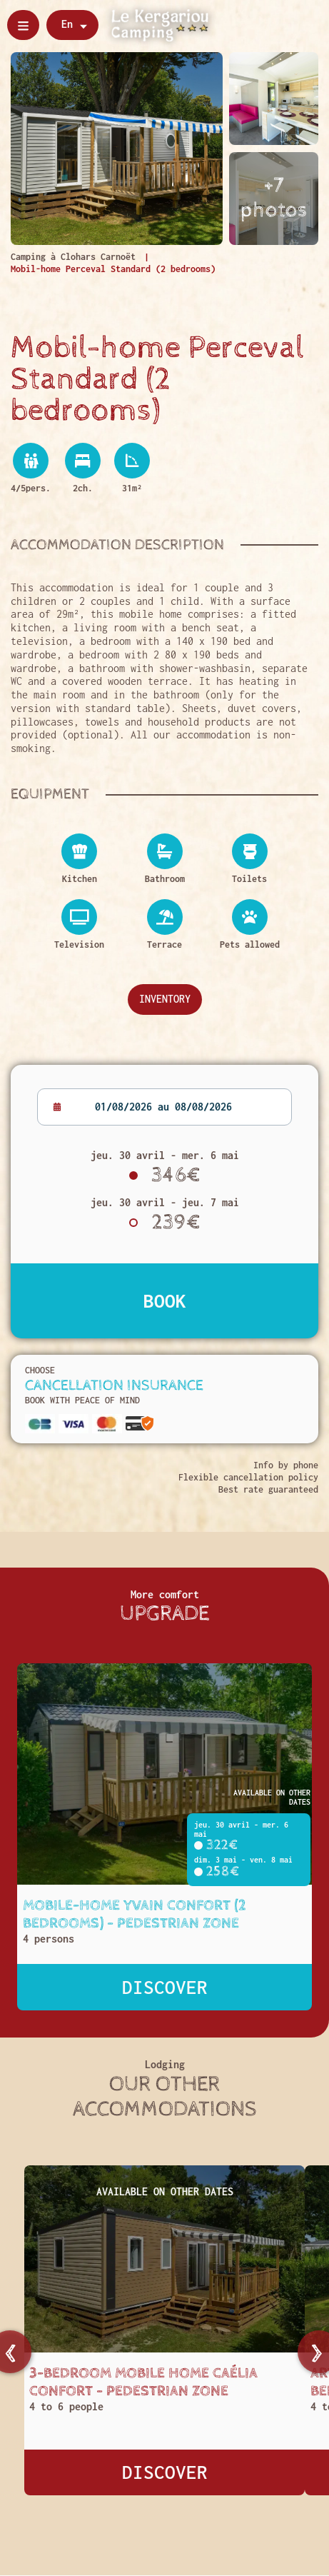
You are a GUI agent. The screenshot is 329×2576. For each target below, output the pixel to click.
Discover (165, 1986)
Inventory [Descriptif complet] (165, 999)
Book (164, 1300)
